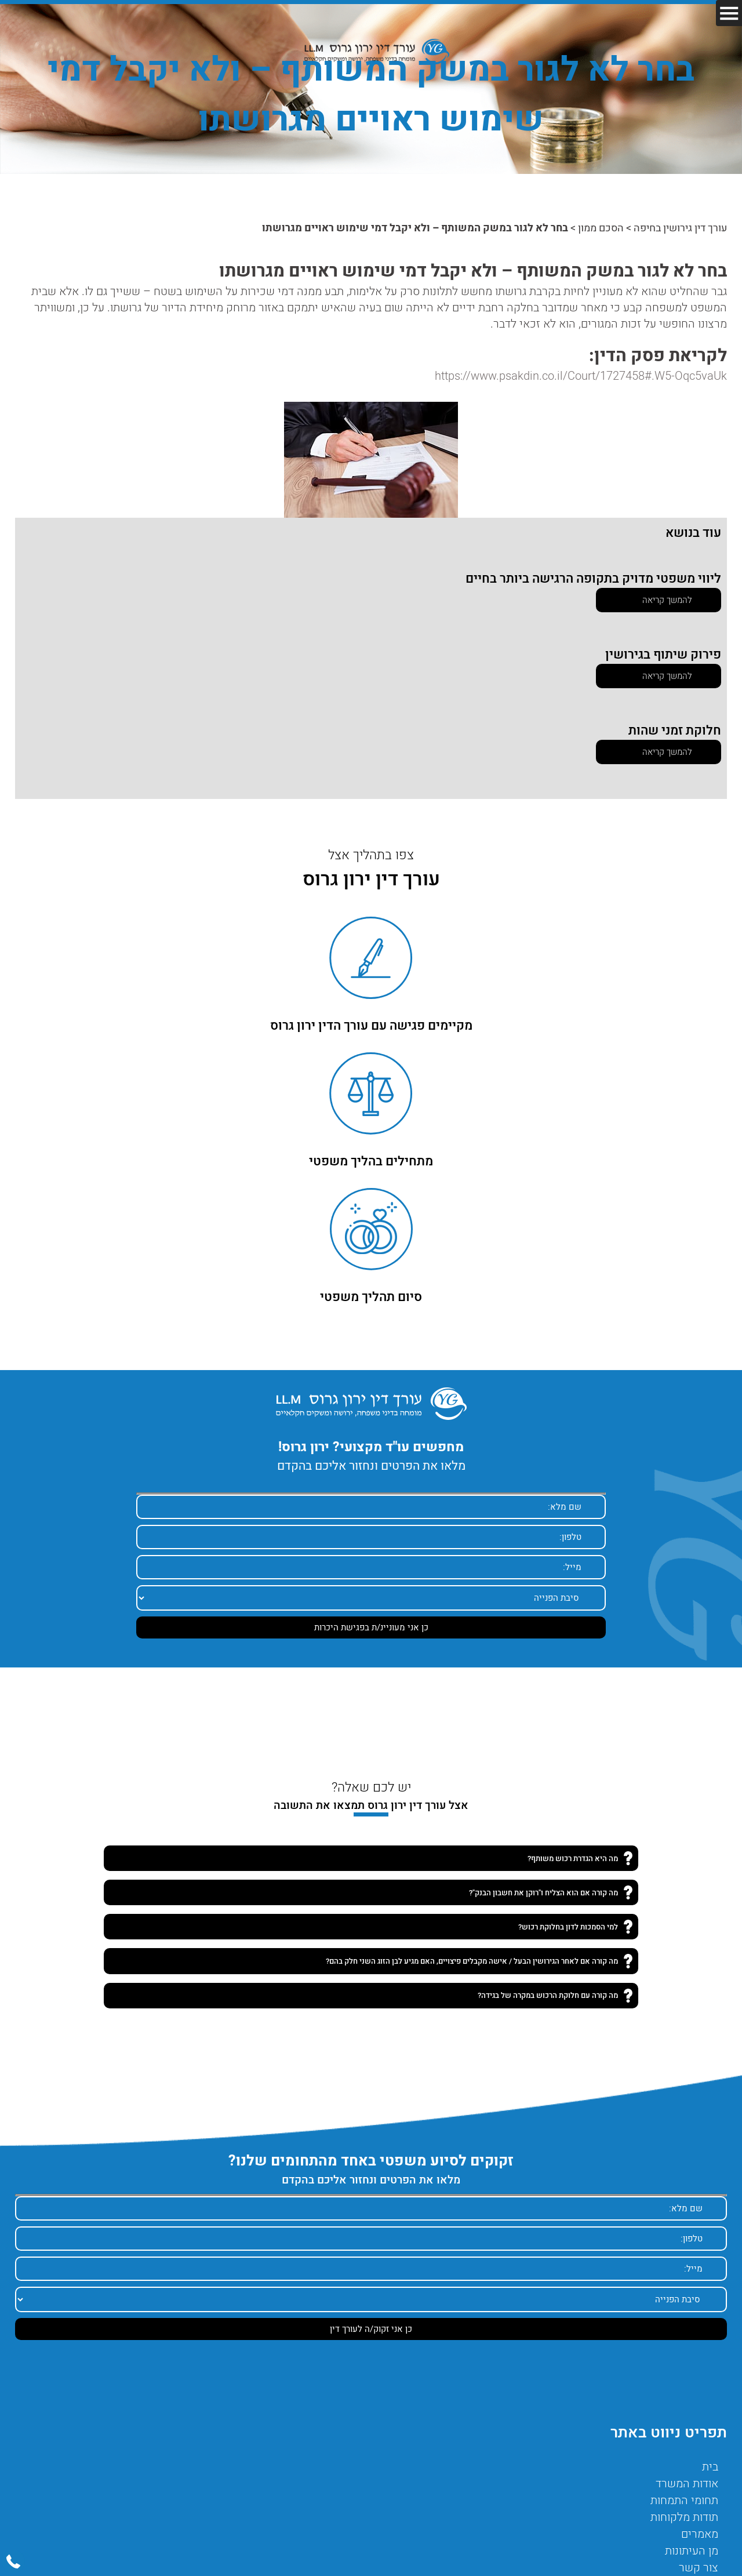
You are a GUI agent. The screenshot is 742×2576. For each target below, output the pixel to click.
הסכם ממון (601, 228)
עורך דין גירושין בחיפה (680, 228)
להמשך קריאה (667, 600)
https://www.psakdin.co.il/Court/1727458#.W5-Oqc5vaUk (581, 376)
